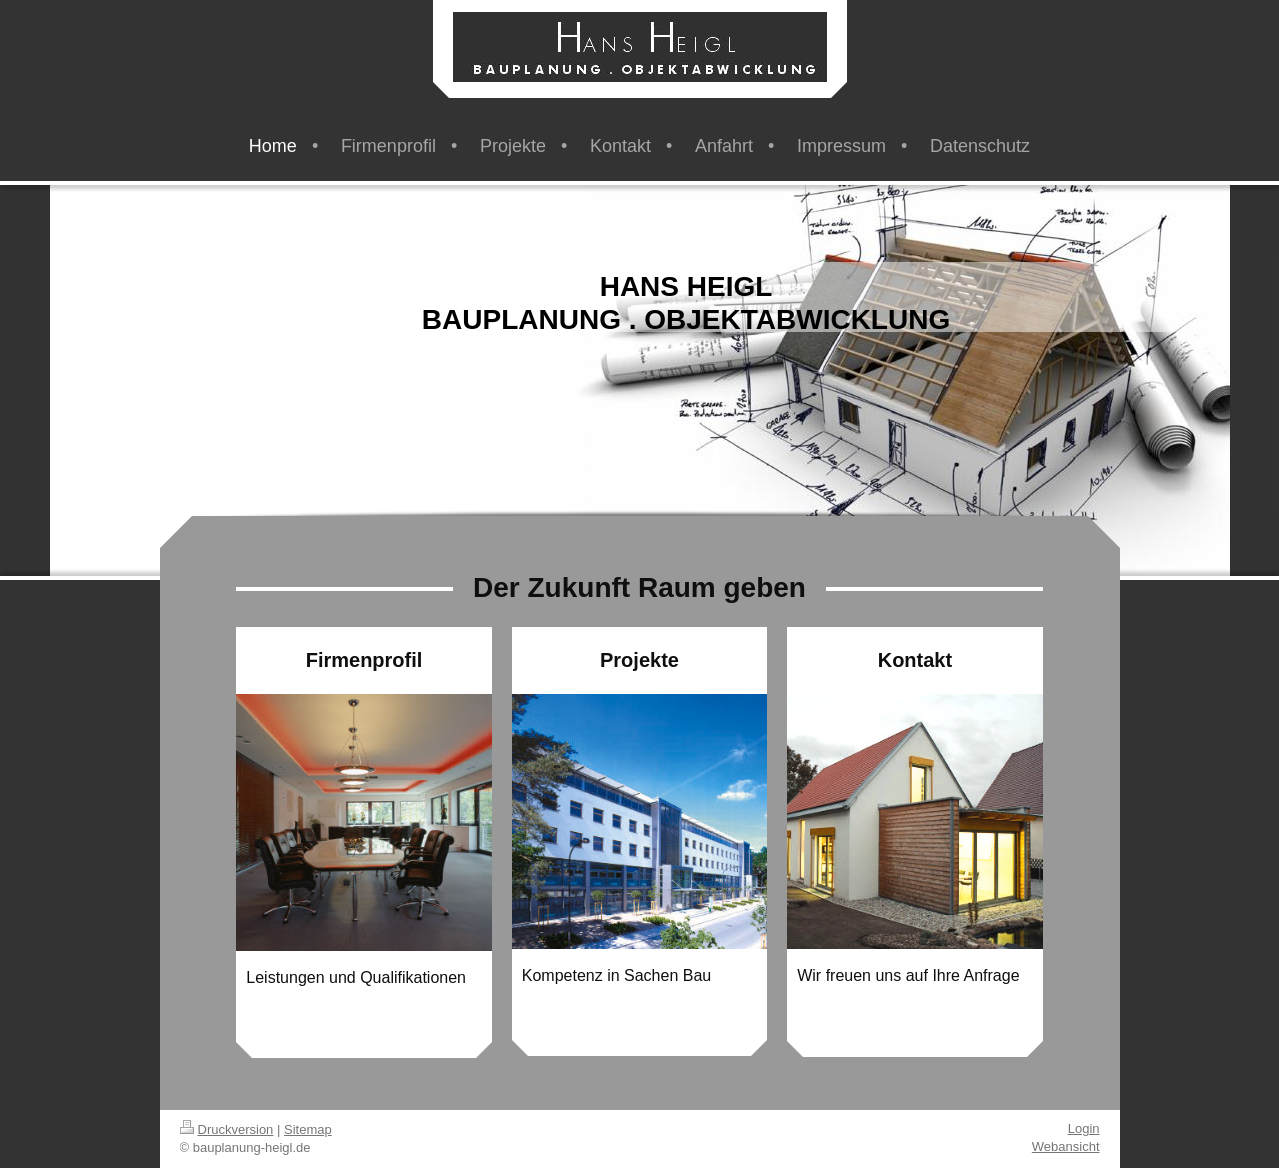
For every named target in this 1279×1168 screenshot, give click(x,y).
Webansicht (1066, 1146)
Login (1084, 1128)
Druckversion (227, 1129)
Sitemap (308, 1129)
